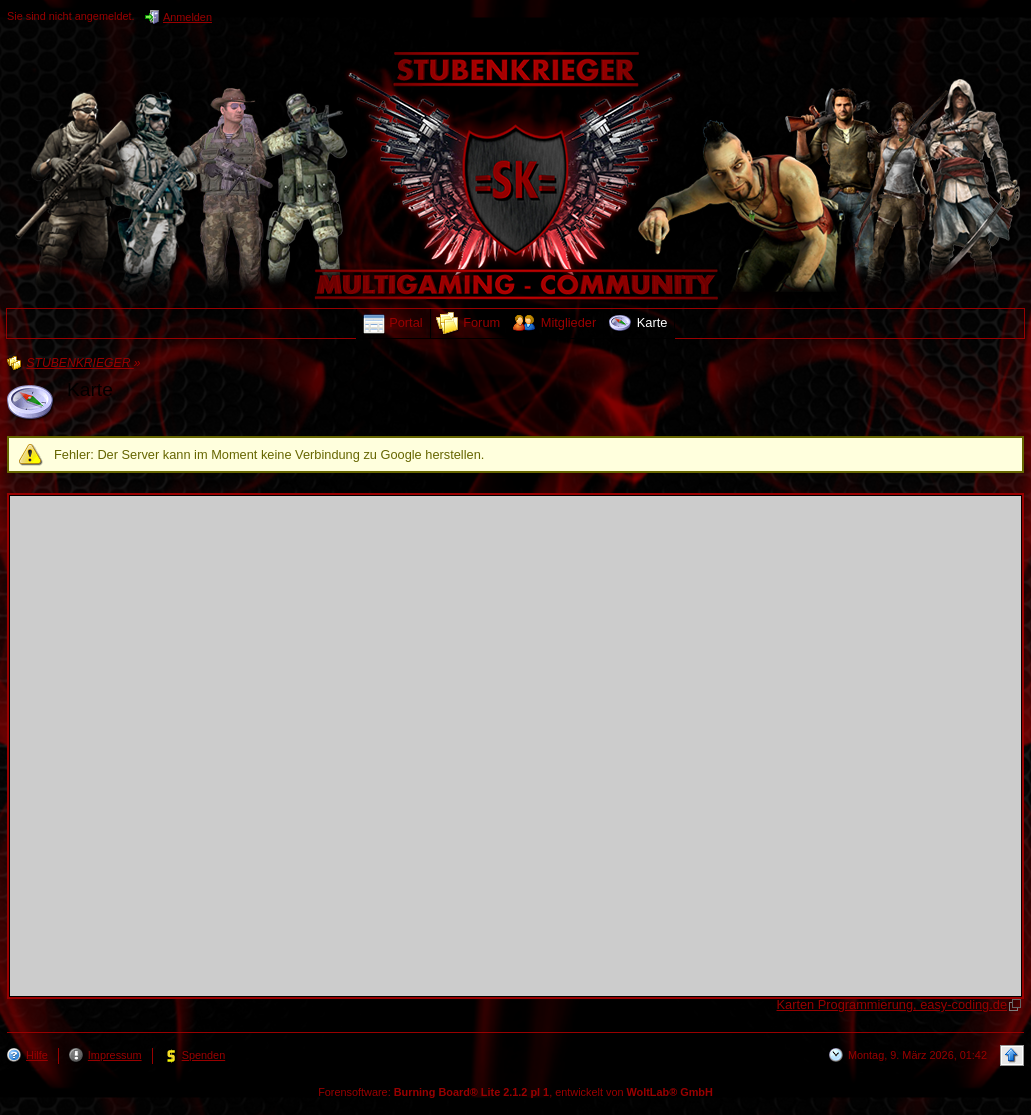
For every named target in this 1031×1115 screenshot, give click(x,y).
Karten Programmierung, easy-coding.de (892, 1004)
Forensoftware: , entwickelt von (515, 1092)
